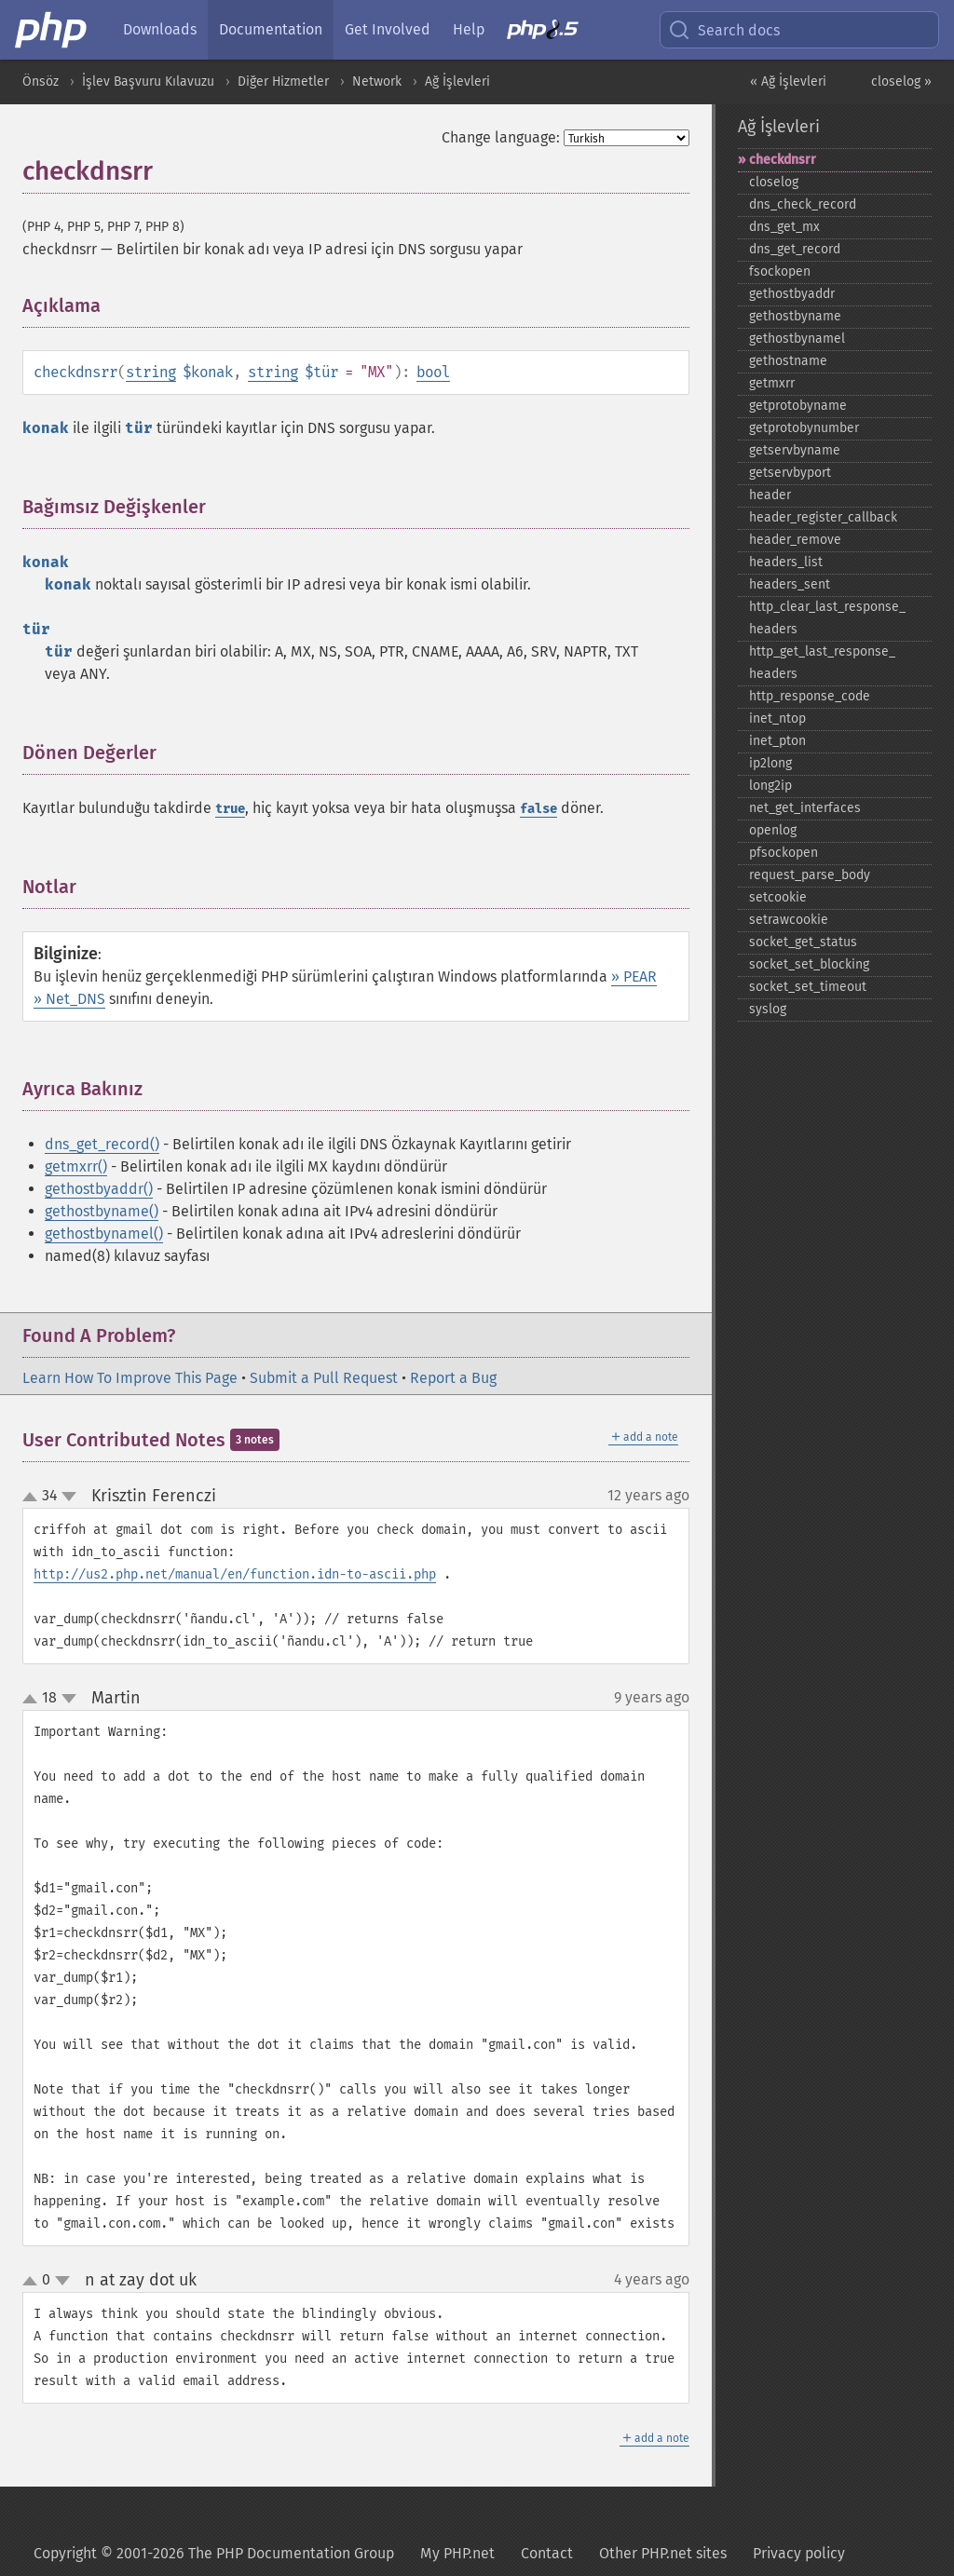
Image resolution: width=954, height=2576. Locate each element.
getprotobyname (798, 406)
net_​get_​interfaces (805, 808)
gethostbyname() (101, 1211)
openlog (773, 830)
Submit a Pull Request (324, 1378)
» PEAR (634, 976)
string (151, 372)
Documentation (270, 29)
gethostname (788, 361)
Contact (547, 2553)
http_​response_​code (809, 696)
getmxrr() (76, 1166)
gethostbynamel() (104, 1233)
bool (433, 372)
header (770, 495)
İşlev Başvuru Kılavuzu (148, 81)
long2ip (770, 785)
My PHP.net (457, 2553)
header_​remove (795, 540)
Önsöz (40, 81)
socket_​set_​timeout (807, 987)
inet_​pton (777, 741)
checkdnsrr (782, 160)
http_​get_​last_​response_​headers (822, 663)
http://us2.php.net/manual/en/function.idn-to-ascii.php (235, 1574)
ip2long (770, 763)
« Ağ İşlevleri (788, 81)
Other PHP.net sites (663, 2553)
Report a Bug (453, 1378)
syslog (767, 1009)
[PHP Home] (52, 30)
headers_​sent (789, 584)
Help (468, 29)
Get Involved (387, 29)
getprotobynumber (804, 428)
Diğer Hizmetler (283, 81)
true (230, 809)
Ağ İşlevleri (457, 81)
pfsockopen (783, 853)
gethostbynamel (797, 338)
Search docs (724, 30)
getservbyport (790, 473)
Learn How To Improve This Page (130, 1378)
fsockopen (780, 271)
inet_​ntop (777, 718)
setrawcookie (788, 920)
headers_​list (786, 562)
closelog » (901, 81)
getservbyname (794, 450)
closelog (773, 182)
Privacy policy (799, 2553)
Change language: (501, 137)
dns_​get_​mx (784, 227)
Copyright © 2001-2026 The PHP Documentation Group (214, 2553)
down (68, 1496)
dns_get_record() (102, 1144)
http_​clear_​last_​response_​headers (827, 618)
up (33, 1497)
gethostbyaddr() (99, 1189)
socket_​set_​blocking (809, 964)
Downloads (160, 29)
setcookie (778, 897)
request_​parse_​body (809, 875)
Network (377, 81)
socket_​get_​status (803, 942)
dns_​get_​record (794, 249)
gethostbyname (795, 316)
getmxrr (772, 383)
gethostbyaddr (792, 294)
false (538, 809)
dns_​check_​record (802, 204)
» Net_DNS (69, 999)
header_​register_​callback (823, 517)
